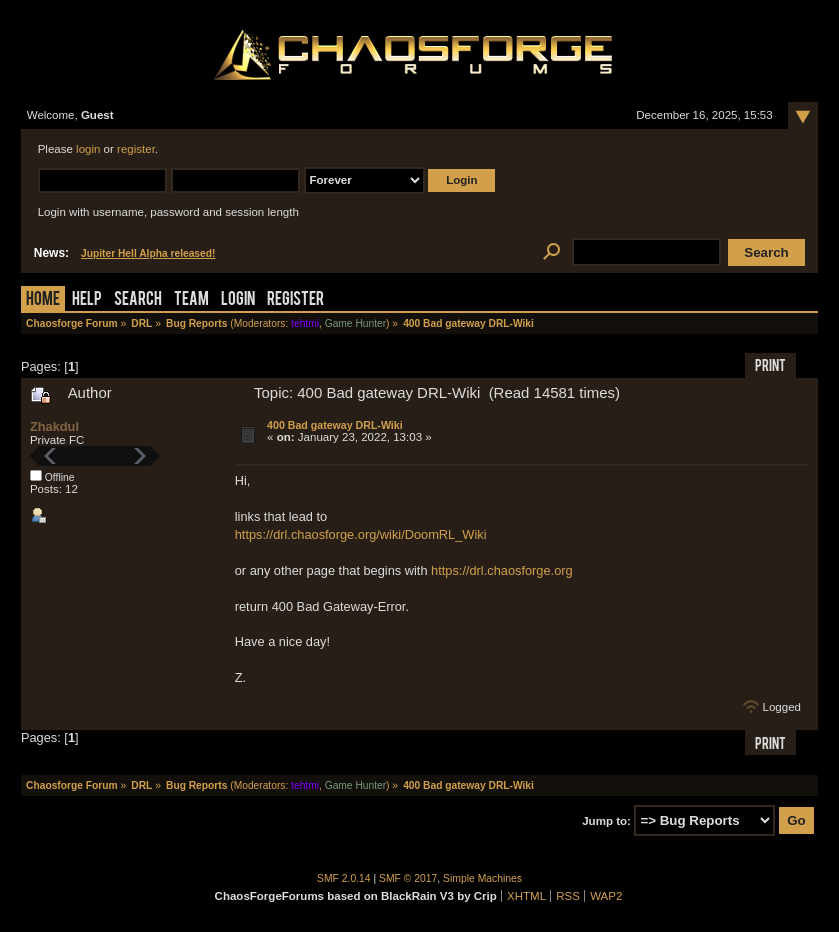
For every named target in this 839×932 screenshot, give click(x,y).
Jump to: (606, 821)
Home (43, 300)
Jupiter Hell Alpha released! (148, 253)
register (136, 149)
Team (191, 300)
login (88, 149)
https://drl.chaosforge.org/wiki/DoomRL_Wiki (361, 534)
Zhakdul (54, 426)
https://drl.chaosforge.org (502, 570)
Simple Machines (482, 878)
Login (238, 300)
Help (87, 300)
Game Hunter (355, 323)
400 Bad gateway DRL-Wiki (335, 425)
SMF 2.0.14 (344, 878)
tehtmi (305, 323)
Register (295, 300)
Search (138, 300)
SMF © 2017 (408, 878)
